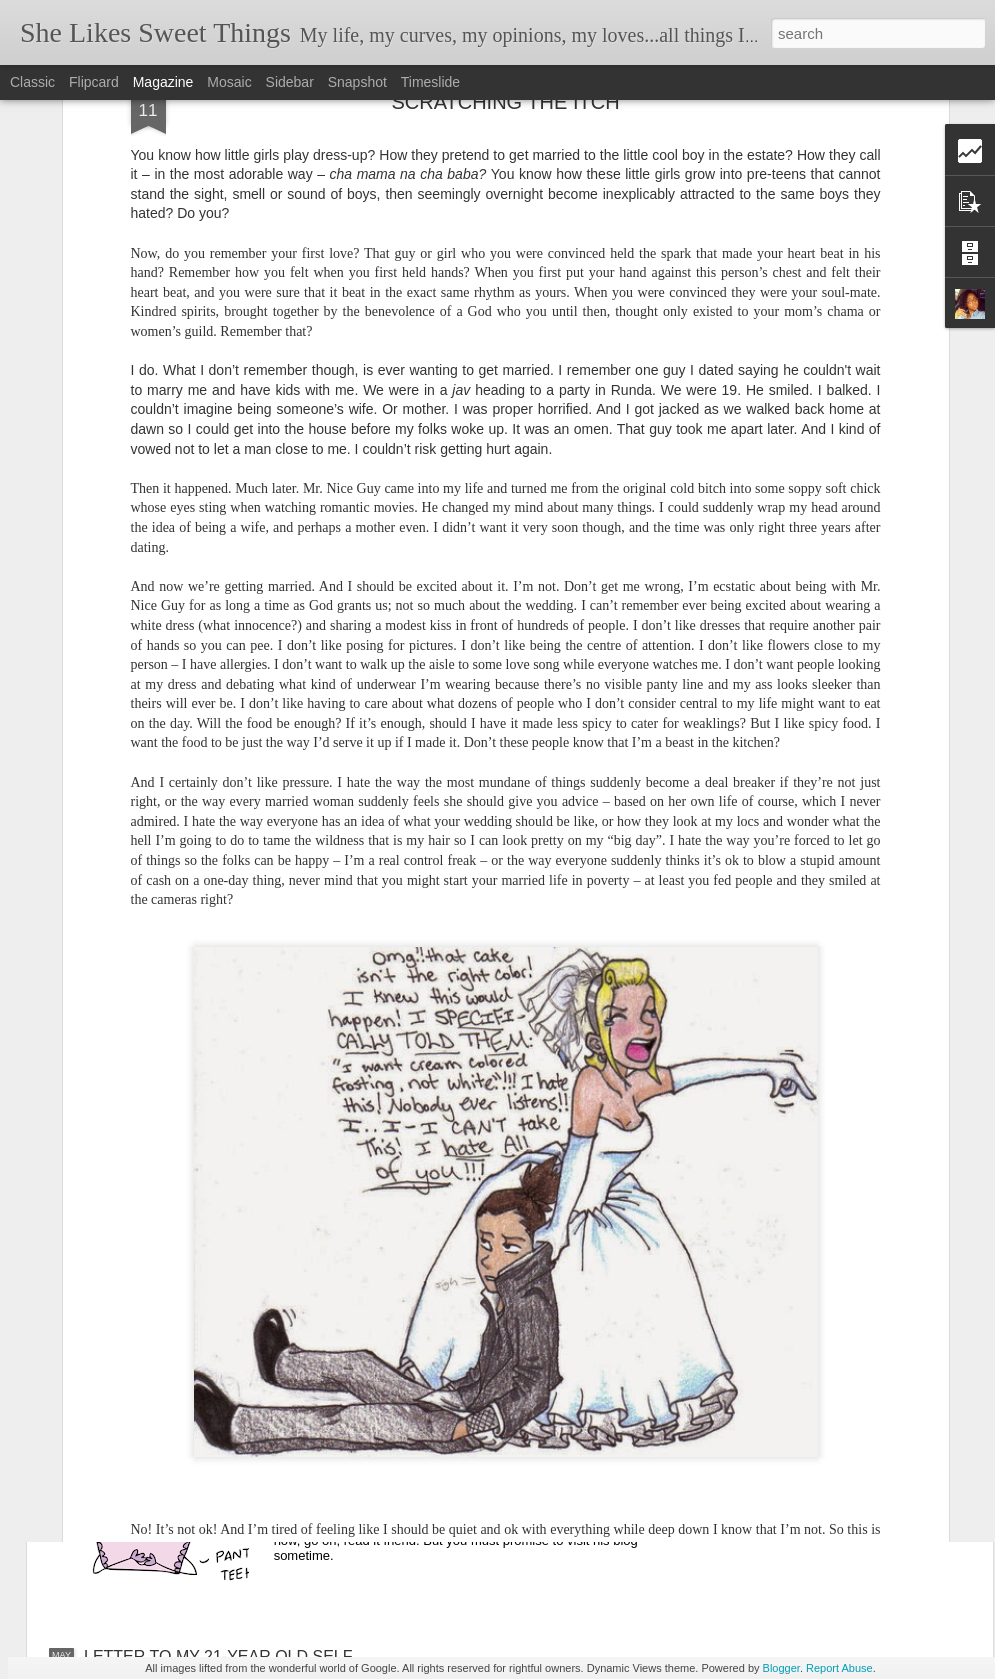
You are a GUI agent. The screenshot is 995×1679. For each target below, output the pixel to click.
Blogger (781, 1668)
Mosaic (229, 82)
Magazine (163, 82)
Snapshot (357, 82)
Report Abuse (839, 1668)
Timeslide (430, 82)
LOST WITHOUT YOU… (171, 1290)
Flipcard (94, 82)
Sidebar (290, 82)
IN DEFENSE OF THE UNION (416, 1429)
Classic (32, 82)
